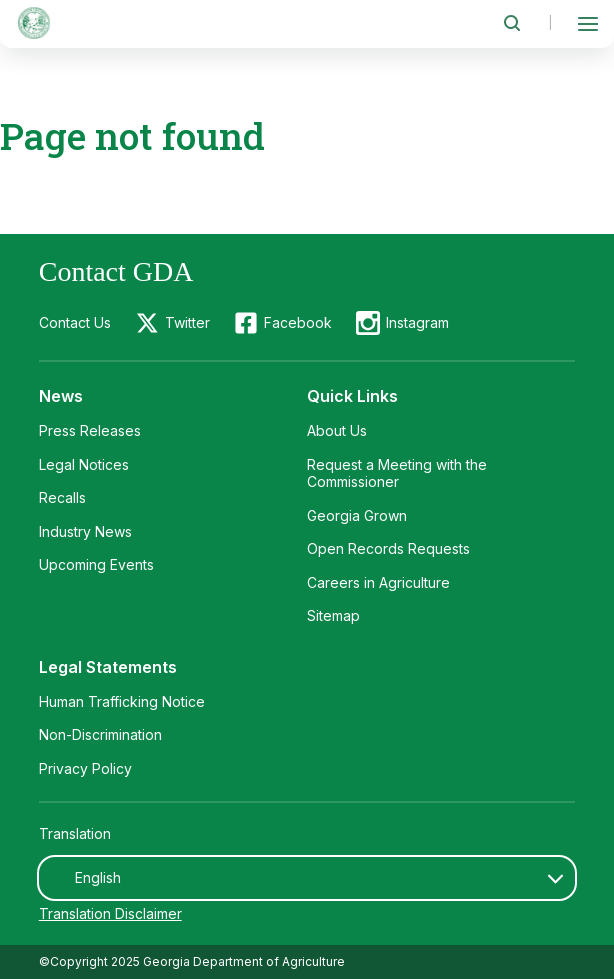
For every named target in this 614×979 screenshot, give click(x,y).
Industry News (85, 531)
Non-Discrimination (100, 734)
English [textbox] (98, 877)
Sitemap (333, 615)
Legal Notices (84, 464)
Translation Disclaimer (110, 914)
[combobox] (307, 878)
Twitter (187, 322)
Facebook (298, 322)
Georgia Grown (357, 515)
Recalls (62, 497)
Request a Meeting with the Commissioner (397, 473)
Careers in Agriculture (378, 582)
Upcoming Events (96, 564)
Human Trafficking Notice (122, 701)
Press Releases (90, 430)
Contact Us (75, 322)
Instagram (417, 322)
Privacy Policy (85, 768)
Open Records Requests (388, 548)
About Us (337, 430)
